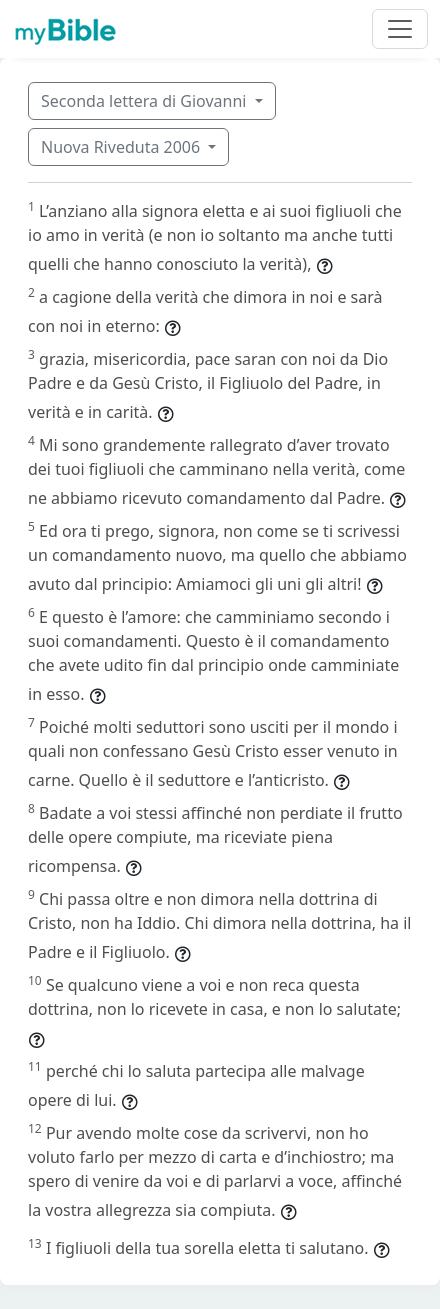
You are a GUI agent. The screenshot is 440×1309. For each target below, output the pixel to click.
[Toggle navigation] (400, 29)
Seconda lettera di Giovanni (146, 101)
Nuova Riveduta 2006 (122, 147)
